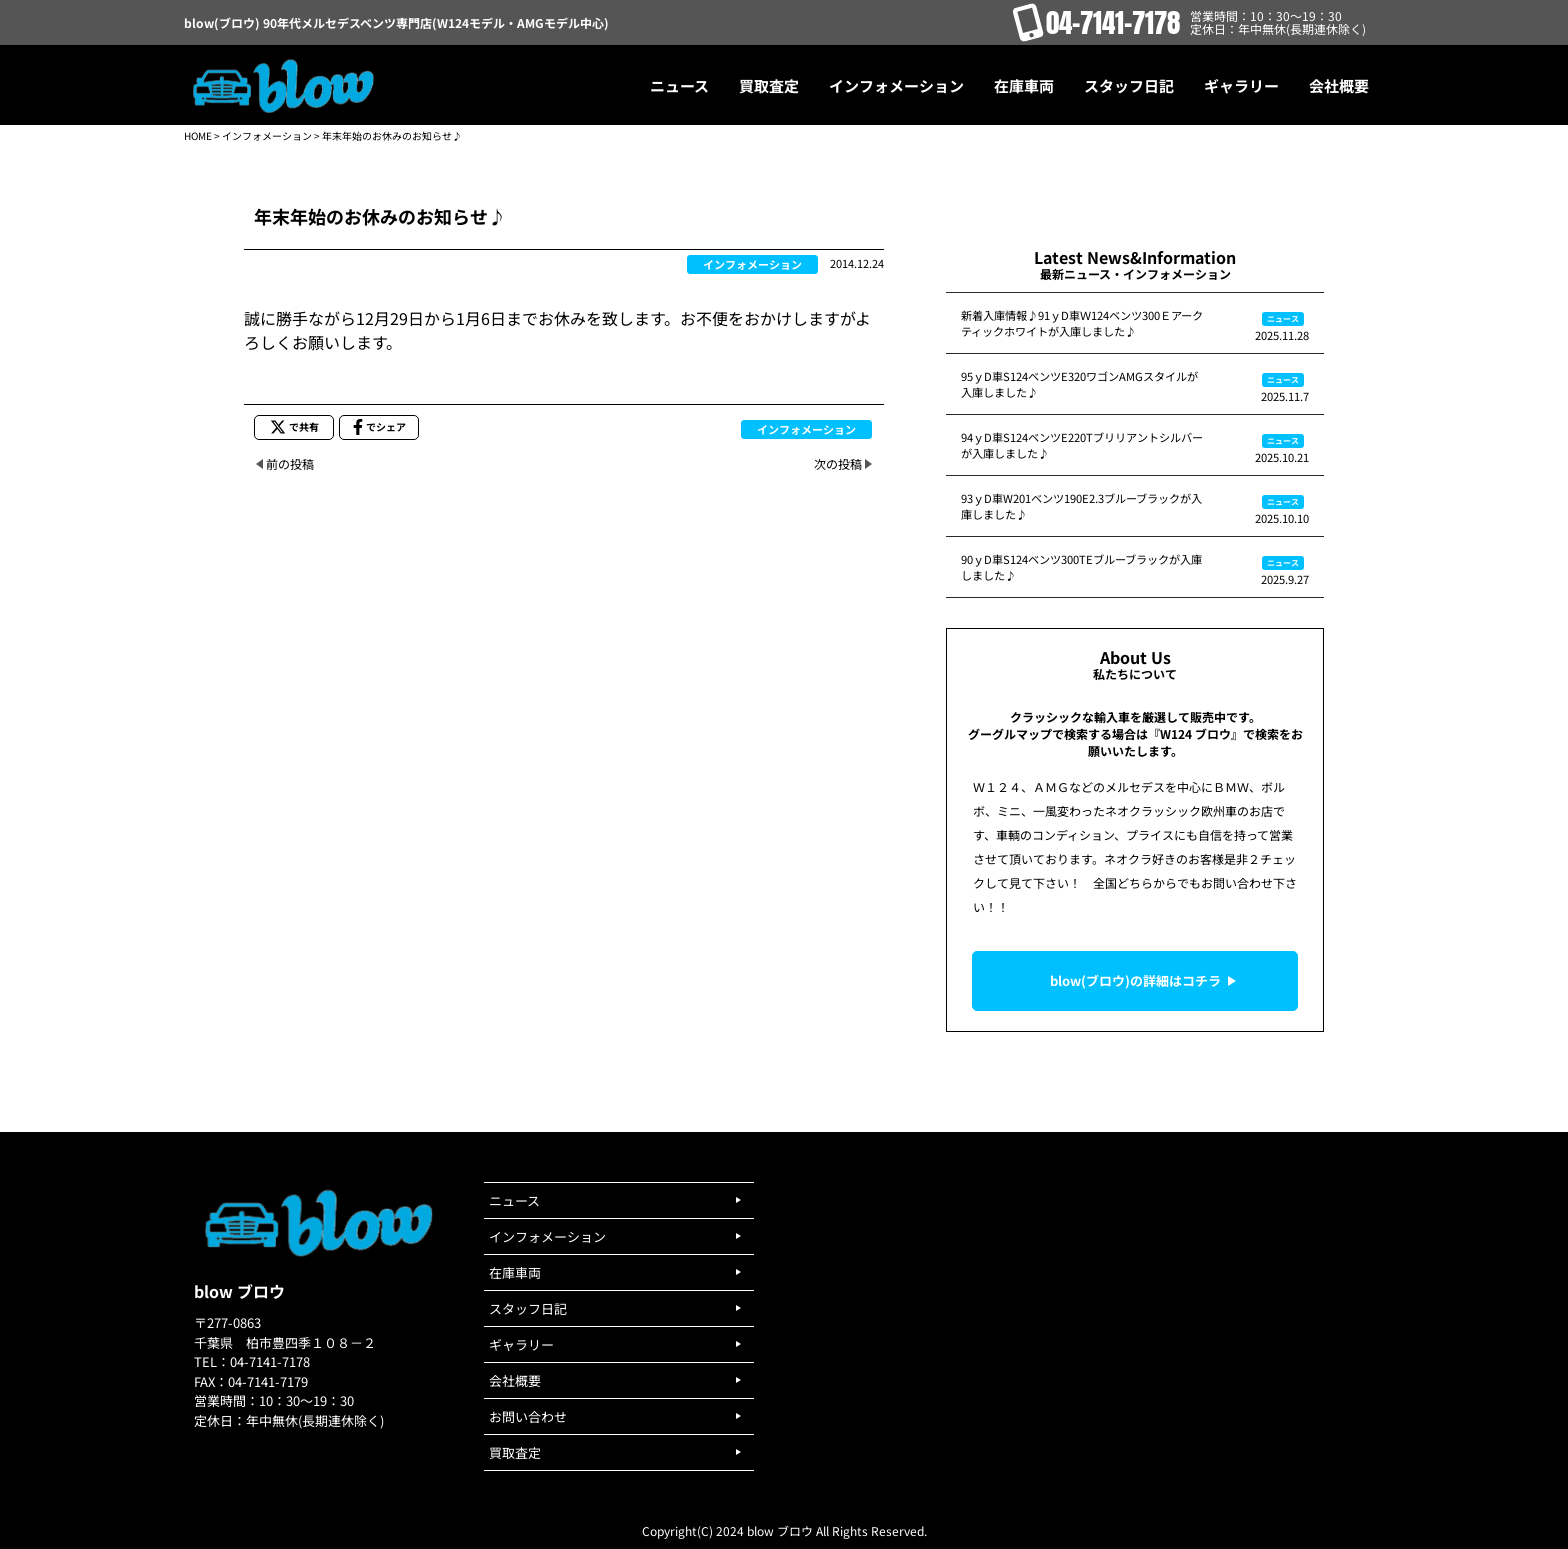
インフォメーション (267, 135)
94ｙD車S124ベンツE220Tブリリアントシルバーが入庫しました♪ (1082, 445)
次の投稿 (838, 463)
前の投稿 (290, 463)
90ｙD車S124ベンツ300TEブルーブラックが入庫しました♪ (1081, 567)
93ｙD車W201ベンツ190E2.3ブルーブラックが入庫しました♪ (1081, 506)
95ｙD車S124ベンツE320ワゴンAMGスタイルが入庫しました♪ (1079, 384)
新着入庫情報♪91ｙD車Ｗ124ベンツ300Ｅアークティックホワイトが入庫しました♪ (1082, 323)
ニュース (1283, 318)
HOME (198, 135)
